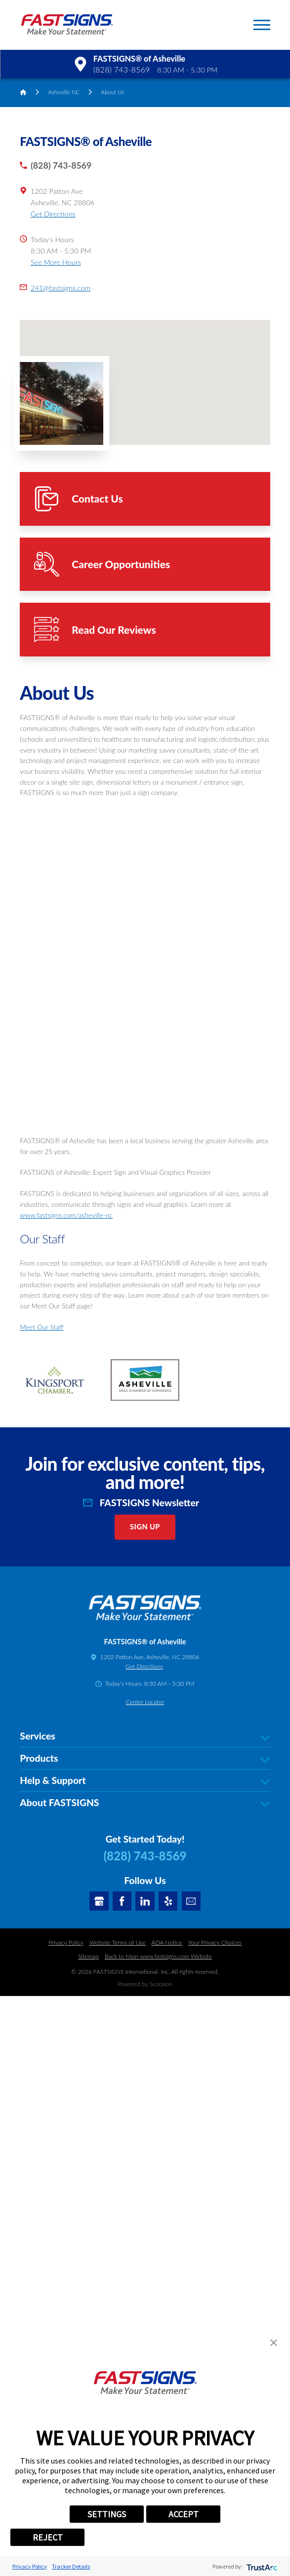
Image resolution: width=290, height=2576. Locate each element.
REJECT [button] (48, 2537)
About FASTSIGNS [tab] (145, 1803)
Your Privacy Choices (215, 1942)
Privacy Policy (29, 2566)
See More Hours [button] (56, 262)
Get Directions (53, 214)
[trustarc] (261, 2566)
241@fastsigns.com (60, 288)
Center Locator (145, 1701)
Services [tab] (145, 1736)
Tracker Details (71, 2566)
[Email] (191, 1901)
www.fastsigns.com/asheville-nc (66, 1215)
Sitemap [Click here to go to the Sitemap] (88, 1956)
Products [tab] (145, 1758)
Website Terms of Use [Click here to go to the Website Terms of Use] (117, 1942)
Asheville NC (64, 92)
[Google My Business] (99, 1901)
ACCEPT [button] (183, 2514)
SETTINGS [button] (106, 2514)
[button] (261, 25)
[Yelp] (168, 1901)
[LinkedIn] (145, 1901)
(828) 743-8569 (121, 69)
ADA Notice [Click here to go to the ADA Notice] (167, 1942)
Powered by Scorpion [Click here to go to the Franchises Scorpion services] (145, 1984)
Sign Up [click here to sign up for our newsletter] (145, 1527)
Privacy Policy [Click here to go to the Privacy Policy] (65, 1942)
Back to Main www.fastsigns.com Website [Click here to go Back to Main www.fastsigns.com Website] (158, 1956)
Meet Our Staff (41, 1327)
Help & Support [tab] (145, 1781)
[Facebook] (122, 1901)
